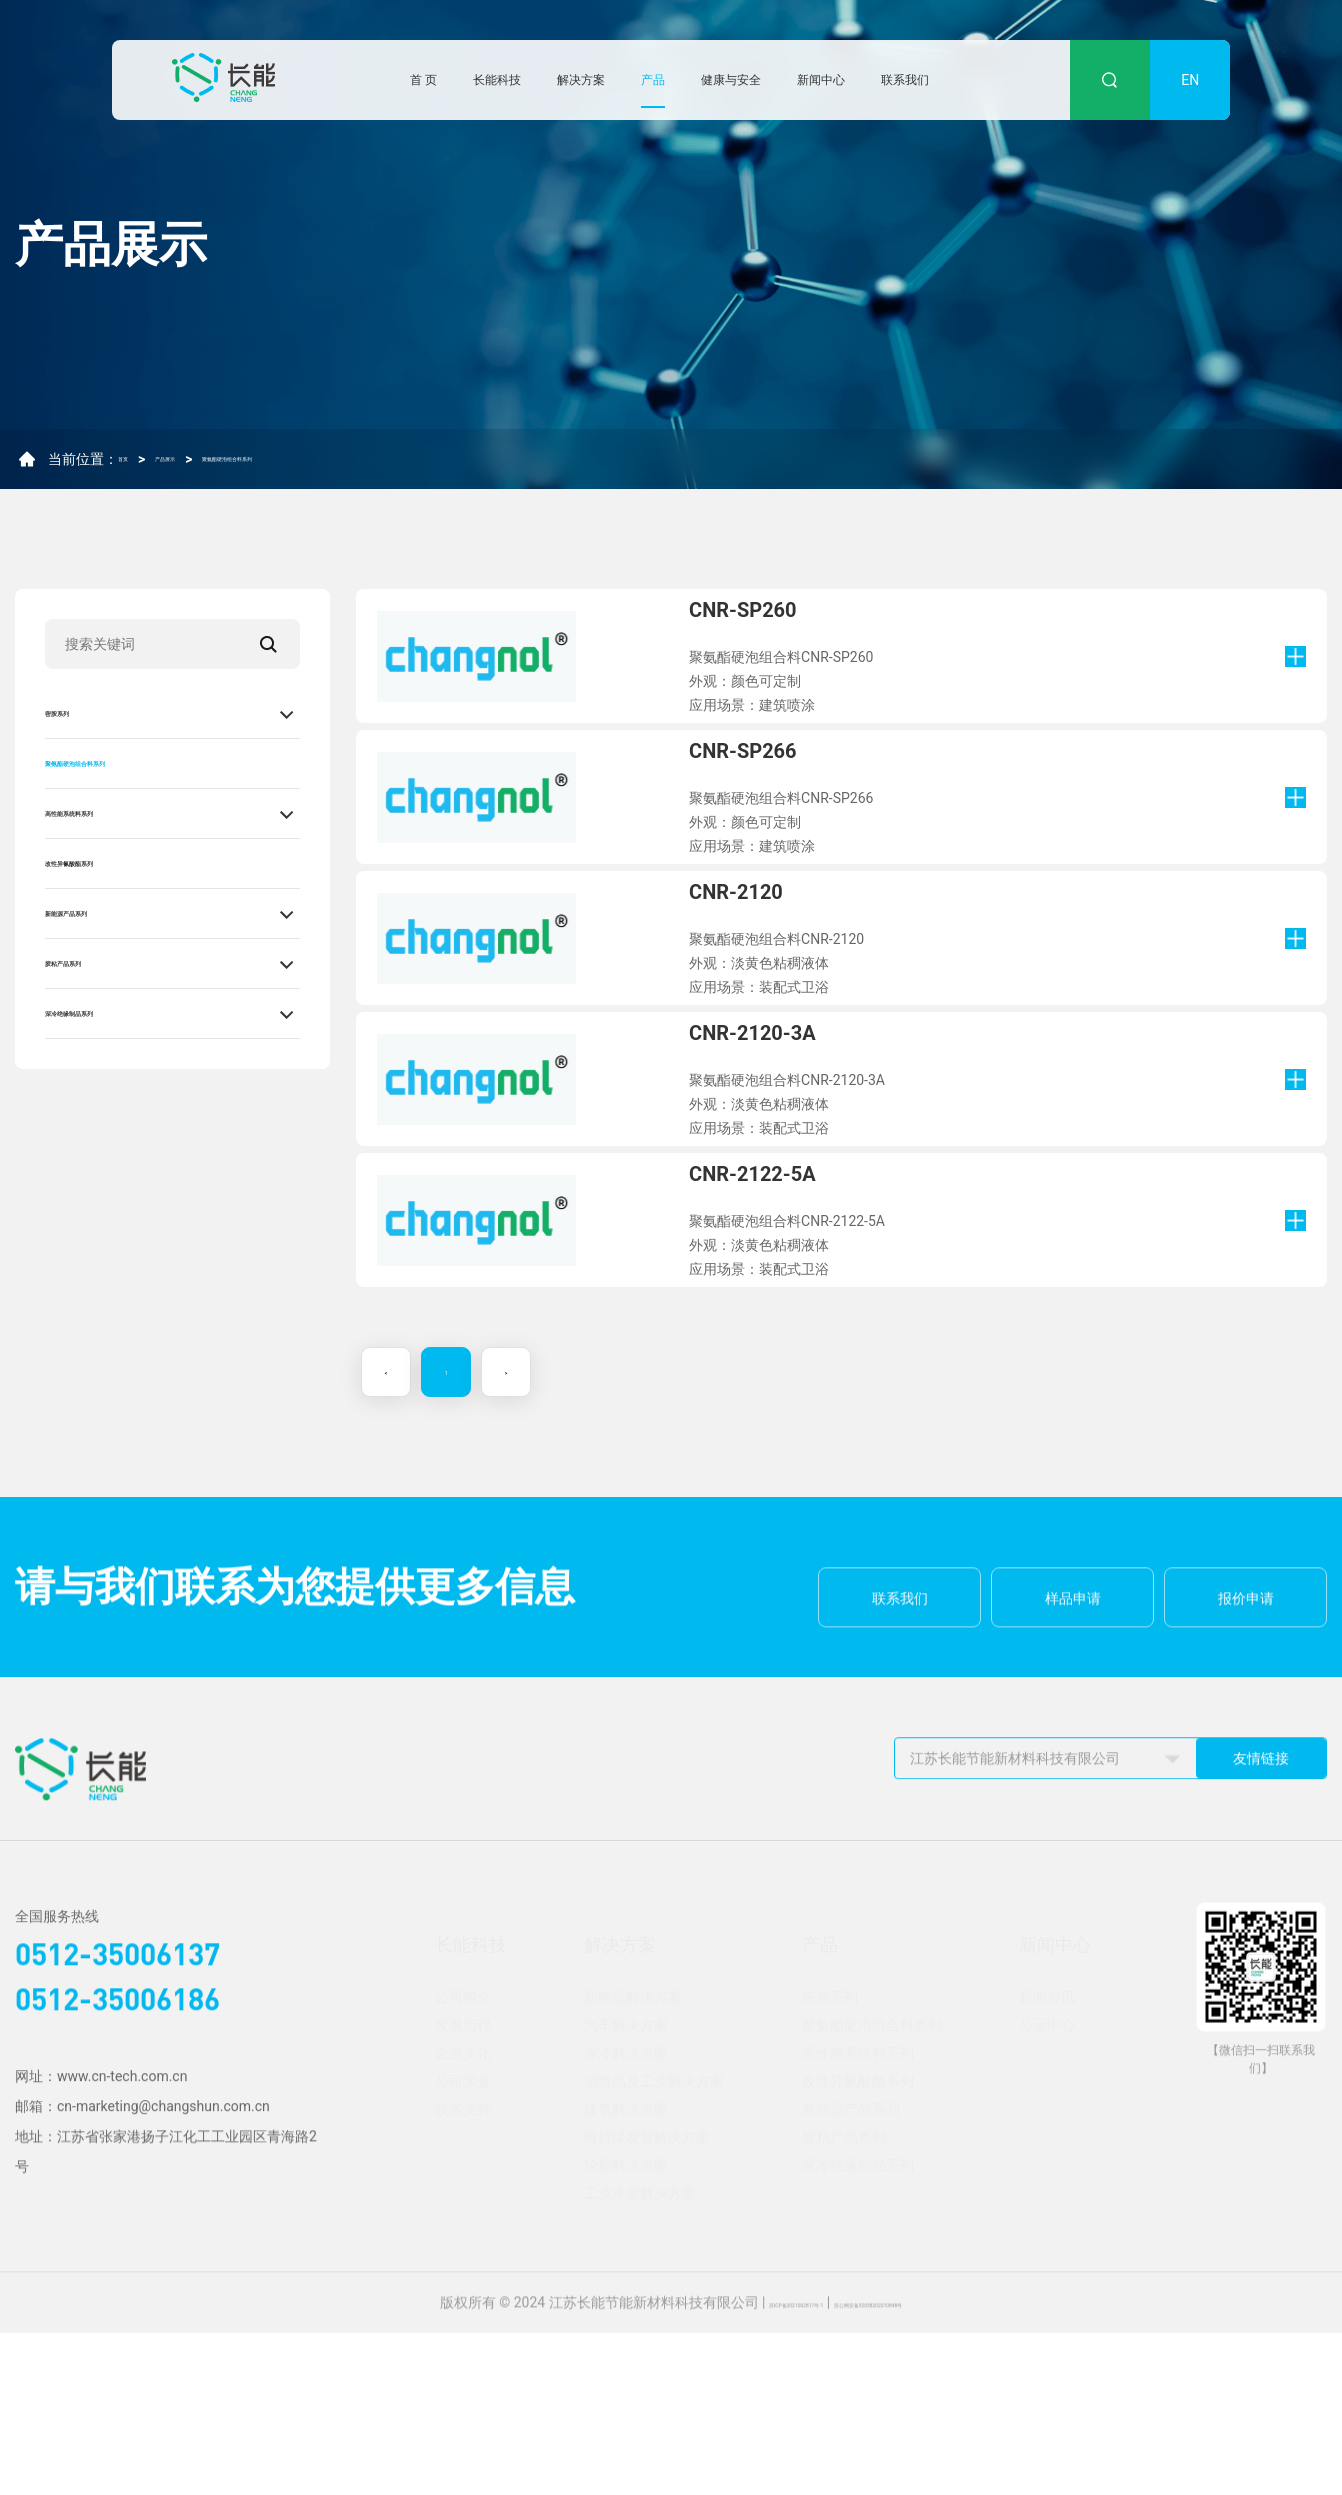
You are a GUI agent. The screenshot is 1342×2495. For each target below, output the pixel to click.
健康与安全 (731, 80)
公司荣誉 (463, 2243)
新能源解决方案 (633, 2159)
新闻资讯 (1047, 2159)
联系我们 (905, 80)
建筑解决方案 (626, 2271)
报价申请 (1246, 1818)
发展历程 (463, 2187)
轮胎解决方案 (626, 2327)
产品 (653, 80)
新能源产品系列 (101, 913)
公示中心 (1047, 2187)
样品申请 (1073, 1818)
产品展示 (201, 466)
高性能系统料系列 (109, 813)
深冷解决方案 (626, 2215)
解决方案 (581, 80)
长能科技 (497, 80)
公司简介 (463, 2159)
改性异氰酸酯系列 (109, 863)
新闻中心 (821, 80)
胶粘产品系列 (93, 963)
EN (1190, 80)
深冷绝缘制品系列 (109, 1013)
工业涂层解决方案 (640, 2355)
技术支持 (463, 2271)
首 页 (423, 80)
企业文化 (463, 2215)
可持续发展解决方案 (647, 2299)
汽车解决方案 (626, 2187)
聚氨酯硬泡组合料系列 (326, 466)
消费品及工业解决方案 (654, 2243)
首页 (132, 466)
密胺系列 (77, 713)
